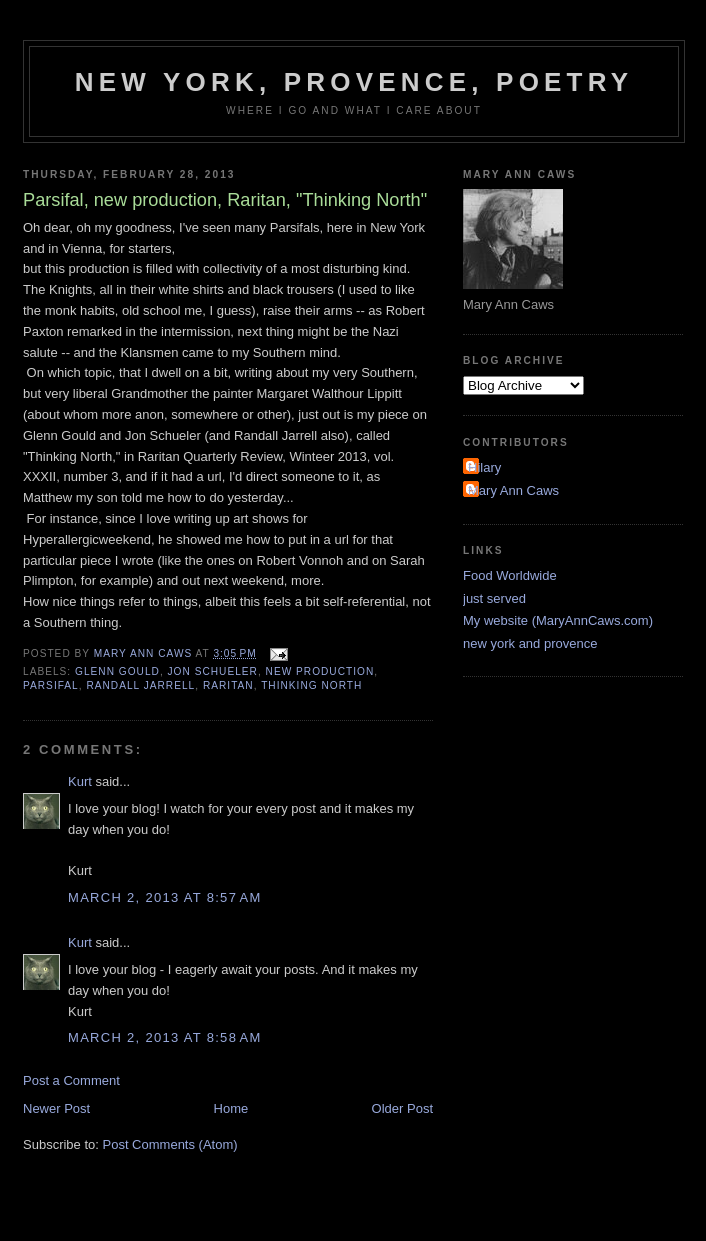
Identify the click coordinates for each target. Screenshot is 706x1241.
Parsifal (51, 685)
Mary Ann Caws (513, 490)
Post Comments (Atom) (170, 1144)
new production (320, 671)
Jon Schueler (213, 671)
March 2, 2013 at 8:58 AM (165, 1037)
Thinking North (311, 685)
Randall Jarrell (140, 685)
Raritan (228, 685)
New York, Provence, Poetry (354, 82)
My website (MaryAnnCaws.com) (558, 620)
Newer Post (56, 1108)
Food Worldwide (510, 575)
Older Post (402, 1108)
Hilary (484, 467)
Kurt (80, 781)
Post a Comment (71, 1080)
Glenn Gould (117, 671)
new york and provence (530, 643)
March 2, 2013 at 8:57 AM (165, 897)
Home (231, 1108)
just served (494, 598)
